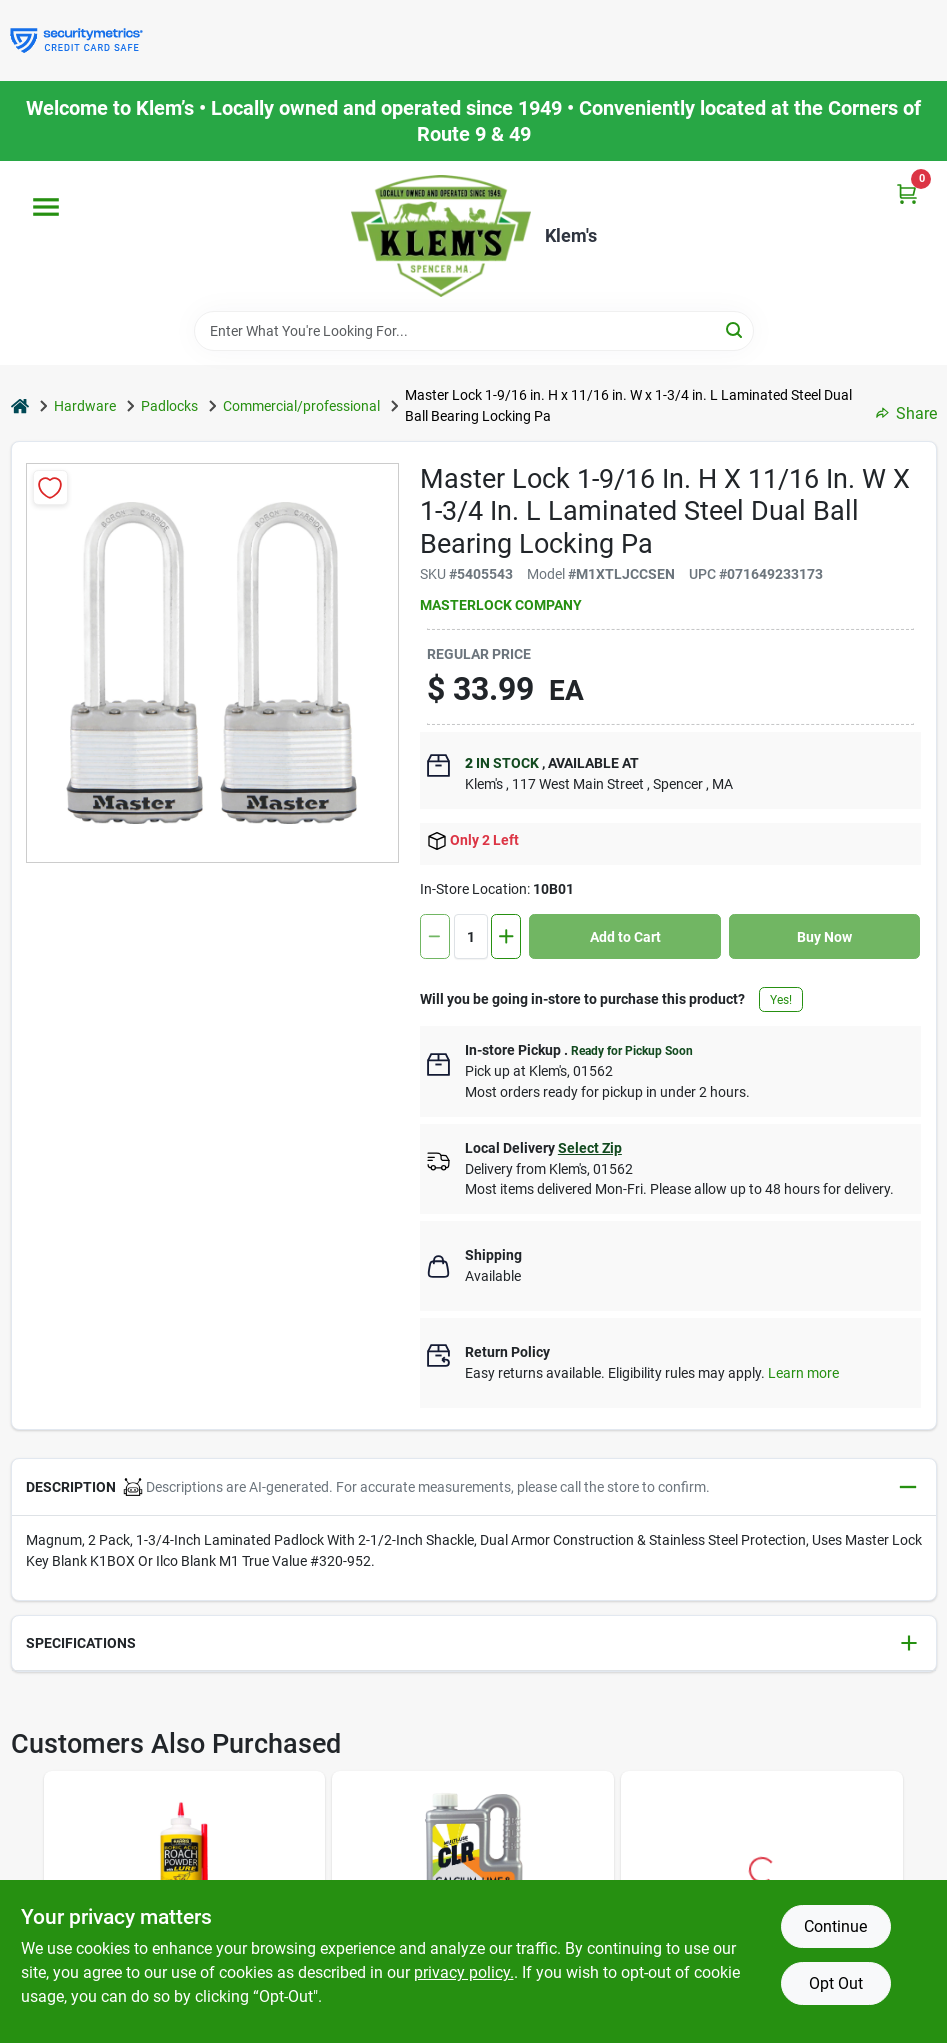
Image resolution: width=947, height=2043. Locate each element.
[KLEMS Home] (441, 236)
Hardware (85, 406)
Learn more (803, 1373)
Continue (835, 1926)
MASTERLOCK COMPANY (501, 605)
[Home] (20, 406)
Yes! (781, 1000)
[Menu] (46, 207)
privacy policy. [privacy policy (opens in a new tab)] (464, 1972)
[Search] (735, 329)
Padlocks (169, 406)
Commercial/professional (301, 406)
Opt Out (836, 1983)
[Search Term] (474, 331)
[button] (474, 1487)
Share (906, 413)
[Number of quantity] (471, 936)
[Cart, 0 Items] (907, 193)
